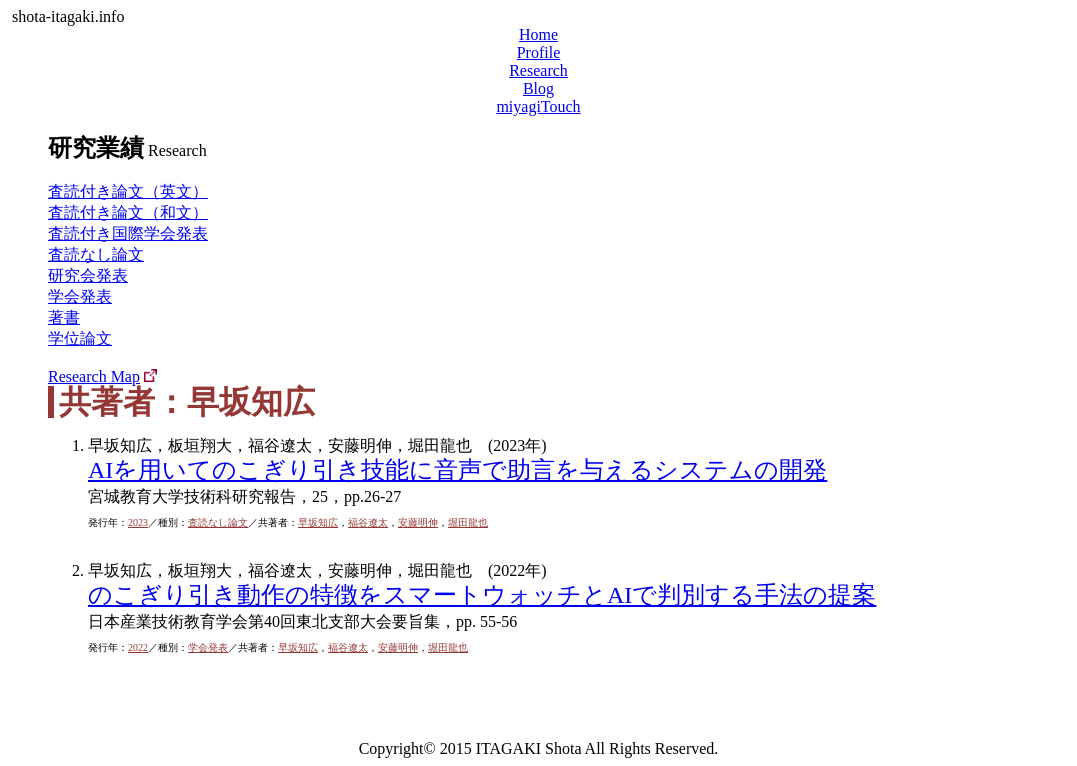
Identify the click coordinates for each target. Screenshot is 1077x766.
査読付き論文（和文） (128, 212)
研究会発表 (88, 275)
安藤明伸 (418, 522)
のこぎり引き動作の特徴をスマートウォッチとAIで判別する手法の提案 (482, 595)
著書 (64, 317)
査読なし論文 (96, 254)
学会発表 (80, 296)
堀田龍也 (468, 522)
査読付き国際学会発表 (128, 233)
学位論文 (80, 338)
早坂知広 (318, 522)
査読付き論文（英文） (128, 191)
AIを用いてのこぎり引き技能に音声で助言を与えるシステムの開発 (457, 470)
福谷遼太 (368, 522)
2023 (138, 522)
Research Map (94, 376)
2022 (138, 647)
